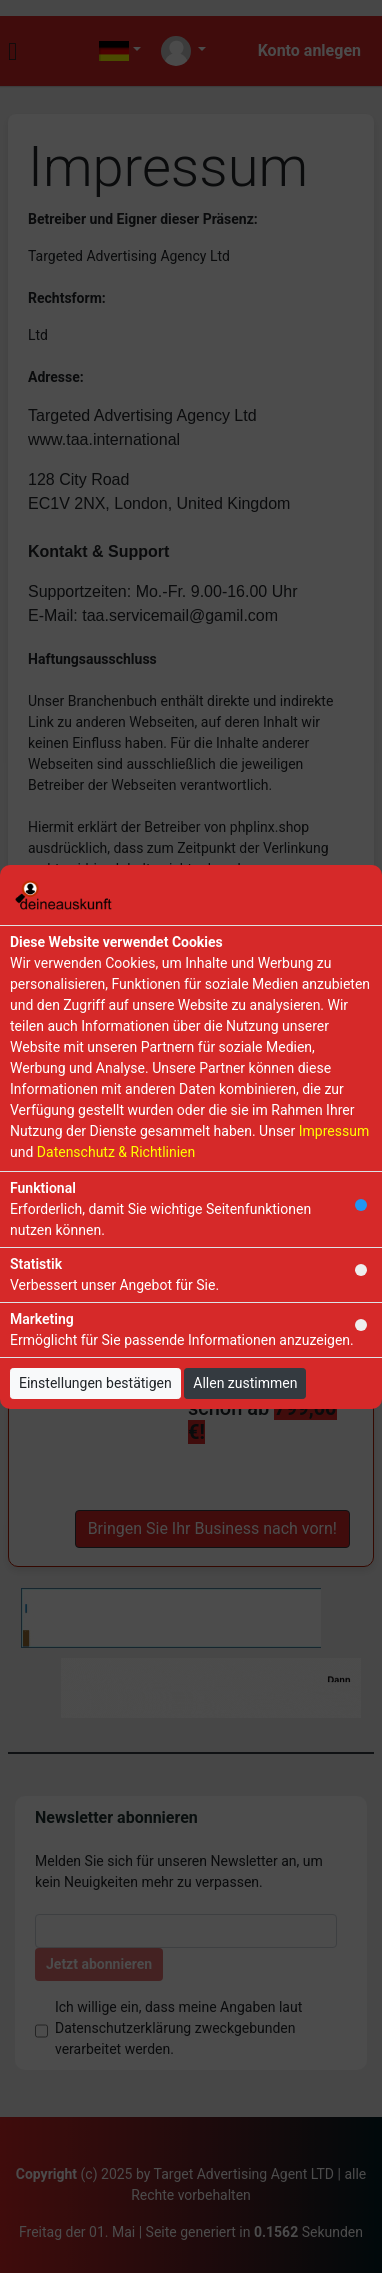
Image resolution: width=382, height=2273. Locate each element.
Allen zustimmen (245, 1383)
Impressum (334, 1131)
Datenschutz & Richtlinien (116, 1152)
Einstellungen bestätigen (95, 1383)
